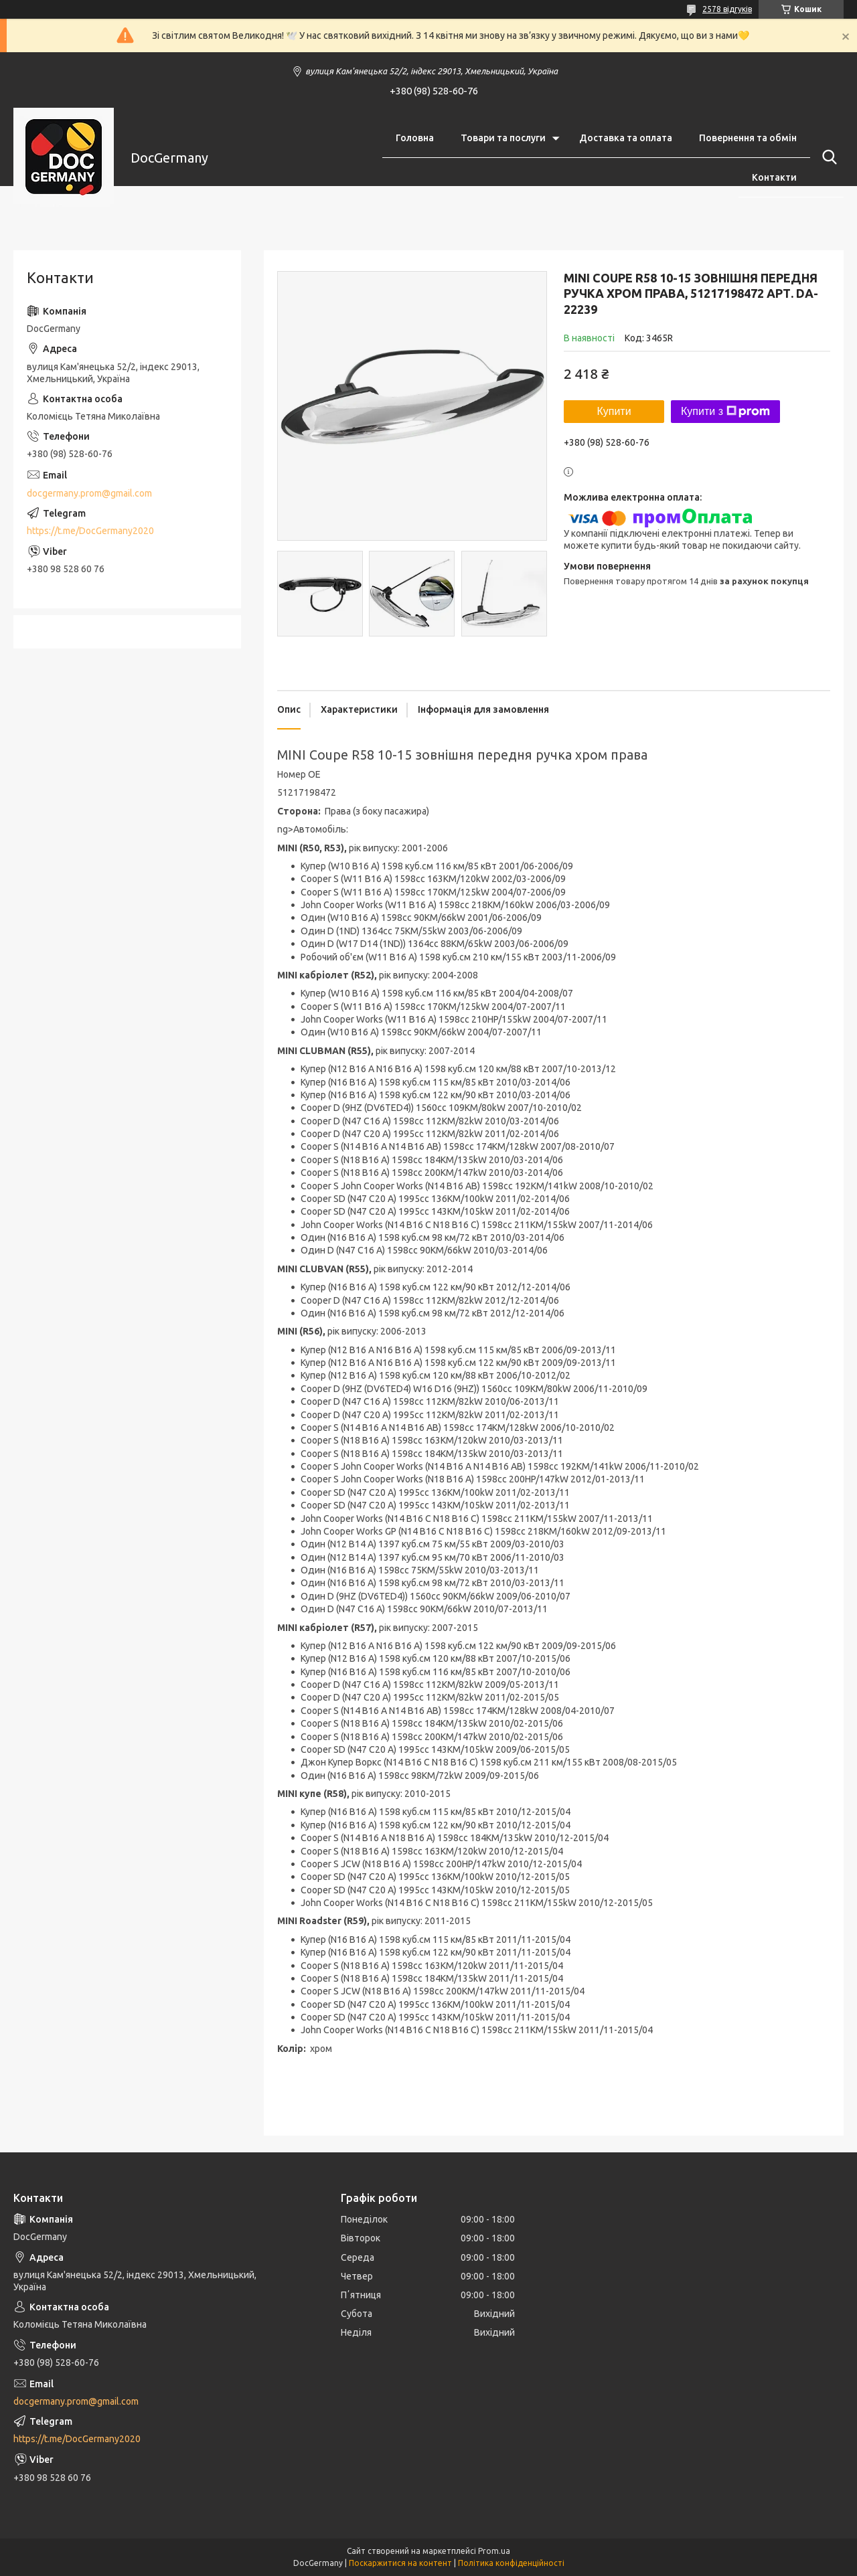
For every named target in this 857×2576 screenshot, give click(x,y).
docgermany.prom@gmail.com (89, 493)
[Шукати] (827, 157)
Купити (614, 411)
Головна (415, 138)
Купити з (725, 412)
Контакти (774, 177)
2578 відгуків (727, 9)
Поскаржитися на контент (400, 2563)
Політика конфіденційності (511, 2563)
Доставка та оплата (625, 138)
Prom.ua (494, 2551)
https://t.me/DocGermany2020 (90, 530)
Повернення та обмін (748, 138)
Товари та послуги (503, 138)
